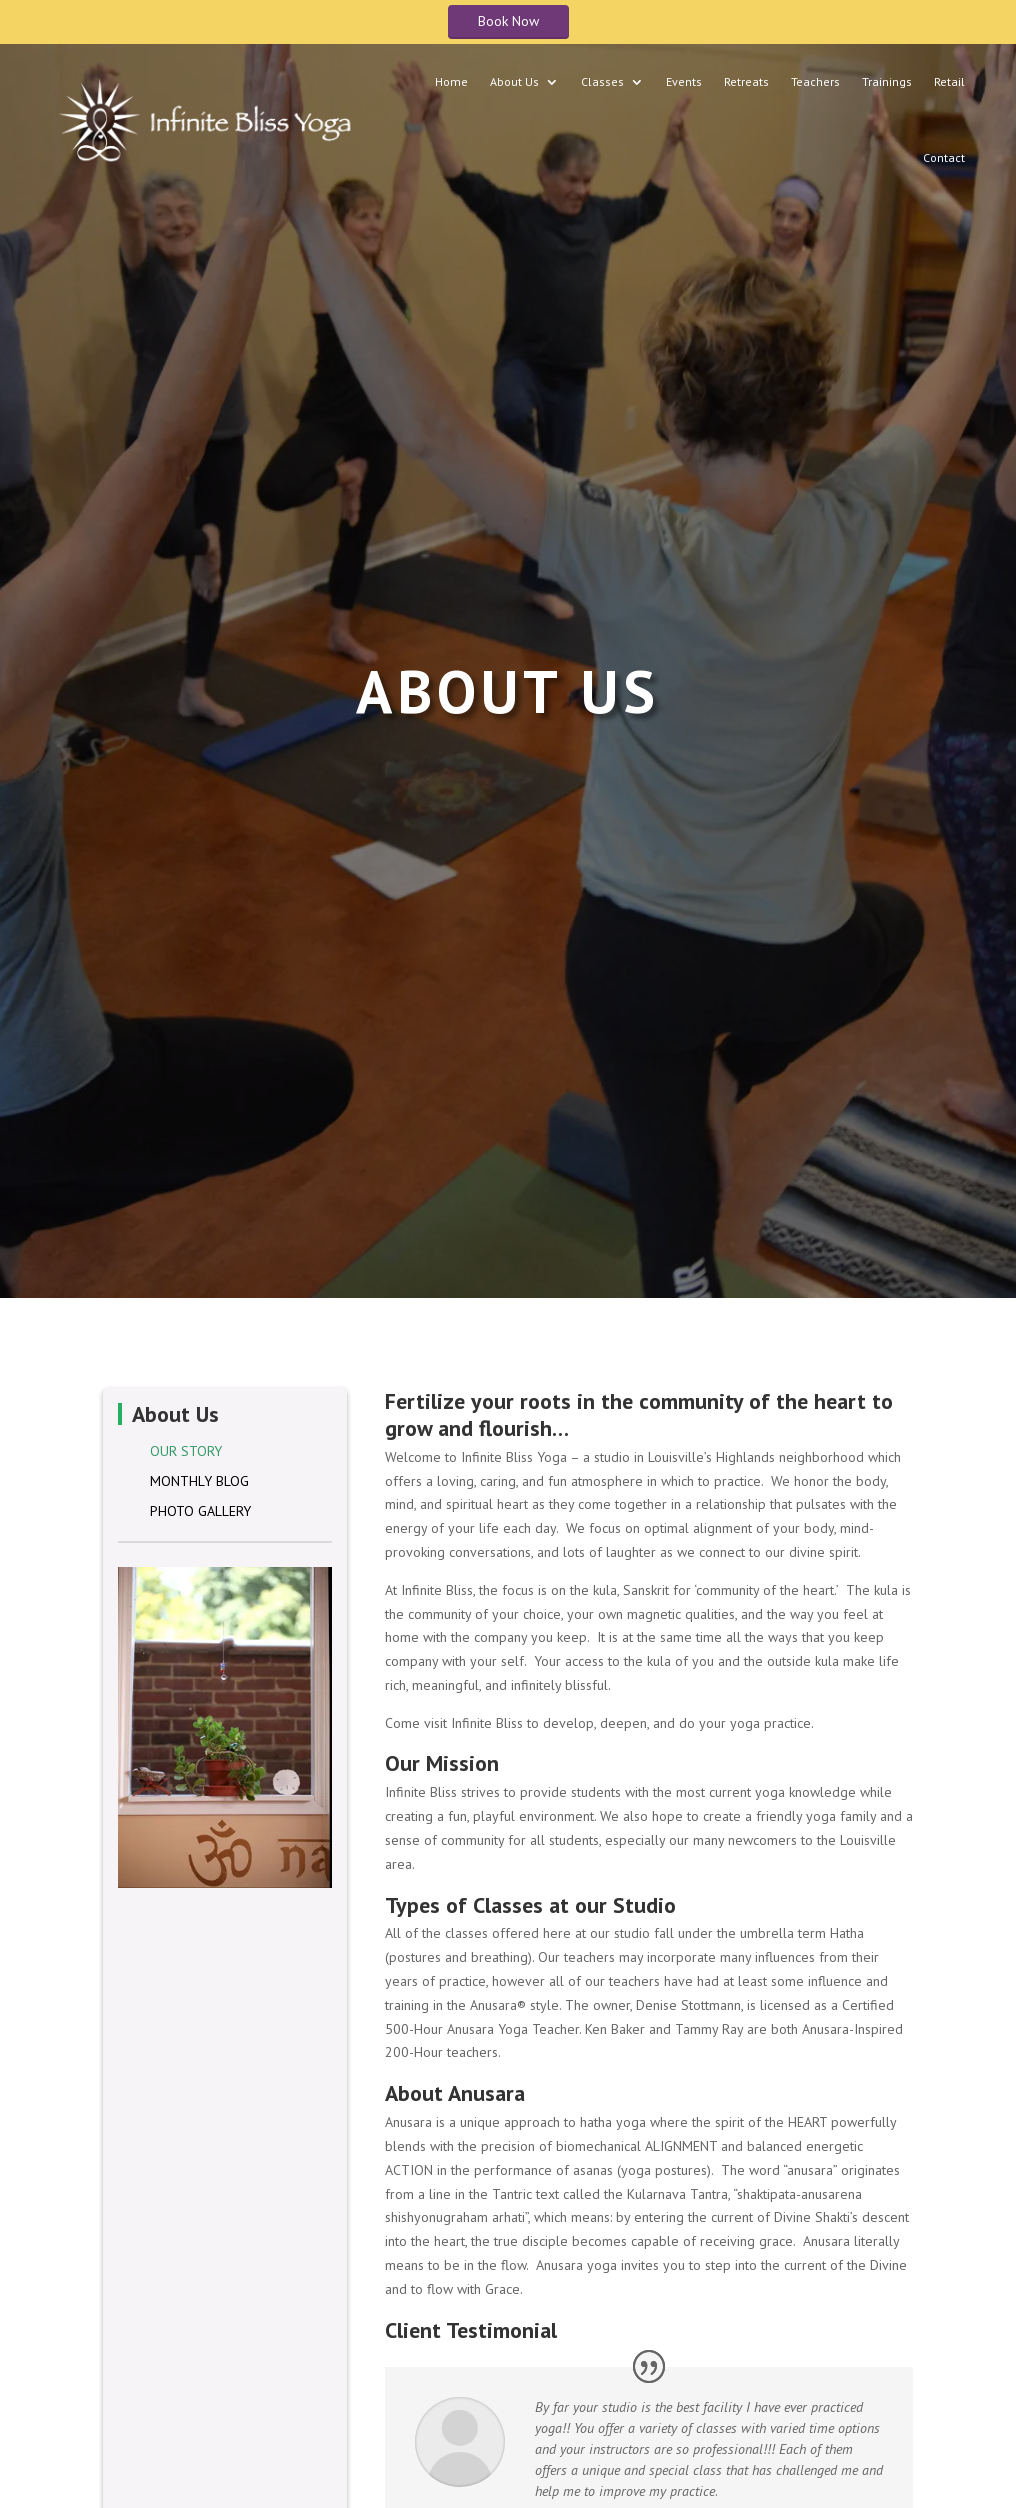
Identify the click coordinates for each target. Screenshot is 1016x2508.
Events (684, 81)
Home (451, 81)
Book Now (508, 21)
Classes (602, 81)
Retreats (746, 81)
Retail (949, 81)
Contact (944, 157)
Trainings (887, 81)
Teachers (815, 81)
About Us (514, 81)
